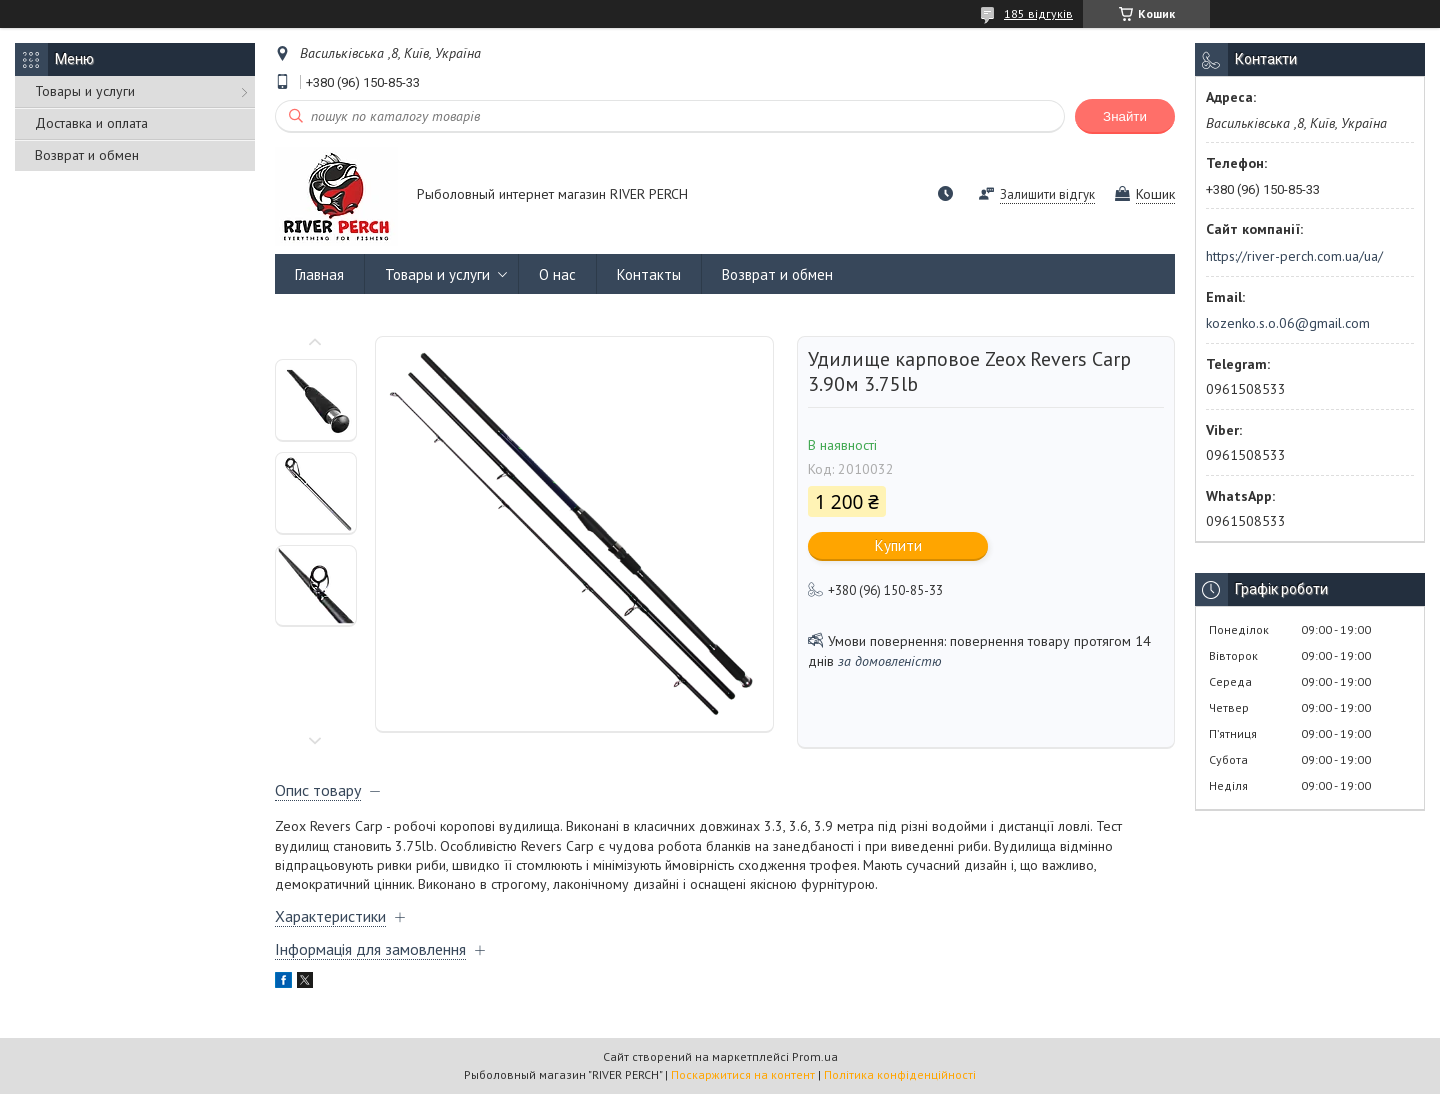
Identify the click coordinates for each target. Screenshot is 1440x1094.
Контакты (649, 274)
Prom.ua (815, 1056)
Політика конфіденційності (900, 1074)
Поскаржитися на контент (743, 1074)
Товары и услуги (85, 91)
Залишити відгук (1047, 194)
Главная (319, 274)
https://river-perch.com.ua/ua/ (1294, 256)
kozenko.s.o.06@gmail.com (1288, 323)
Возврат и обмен (87, 155)
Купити (898, 545)
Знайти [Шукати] (1125, 116)
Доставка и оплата (91, 123)
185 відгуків (1038, 13)
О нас (557, 274)
